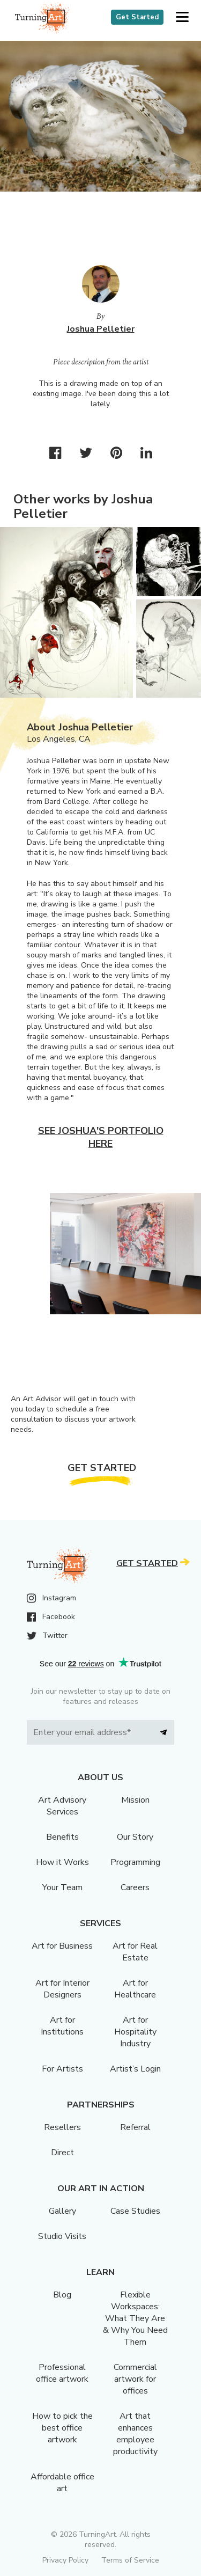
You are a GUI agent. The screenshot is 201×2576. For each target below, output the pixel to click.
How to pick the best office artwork (62, 2428)
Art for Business (62, 1946)
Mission (135, 1800)
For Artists (62, 2069)
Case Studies (135, 2211)
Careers (135, 1887)
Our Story (135, 1837)
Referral (135, 2127)
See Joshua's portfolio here (100, 1137)
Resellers (62, 2127)
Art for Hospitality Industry (135, 2032)
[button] (182, 17)
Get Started (137, 17)
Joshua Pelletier (101, 329)
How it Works (62, 1862)
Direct (62, 2152)
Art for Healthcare (135, 1989)
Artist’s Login (135, 2069)
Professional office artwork (62, 2373)
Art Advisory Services (62, 1806)
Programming (135, 1862)
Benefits (62, 1837)
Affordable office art (62, 2482)
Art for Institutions (62, 2026)
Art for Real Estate (135, 1952)
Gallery (62, 2211)
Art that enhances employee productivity (135, 2433)
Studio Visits (62, 2236)
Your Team (62, 1887)
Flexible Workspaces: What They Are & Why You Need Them (135, 2318)
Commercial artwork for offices (135, 2379)
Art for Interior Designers (62, 1989)
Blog (62, 2295)
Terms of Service (130, 2560)
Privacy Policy (65, 2560)
